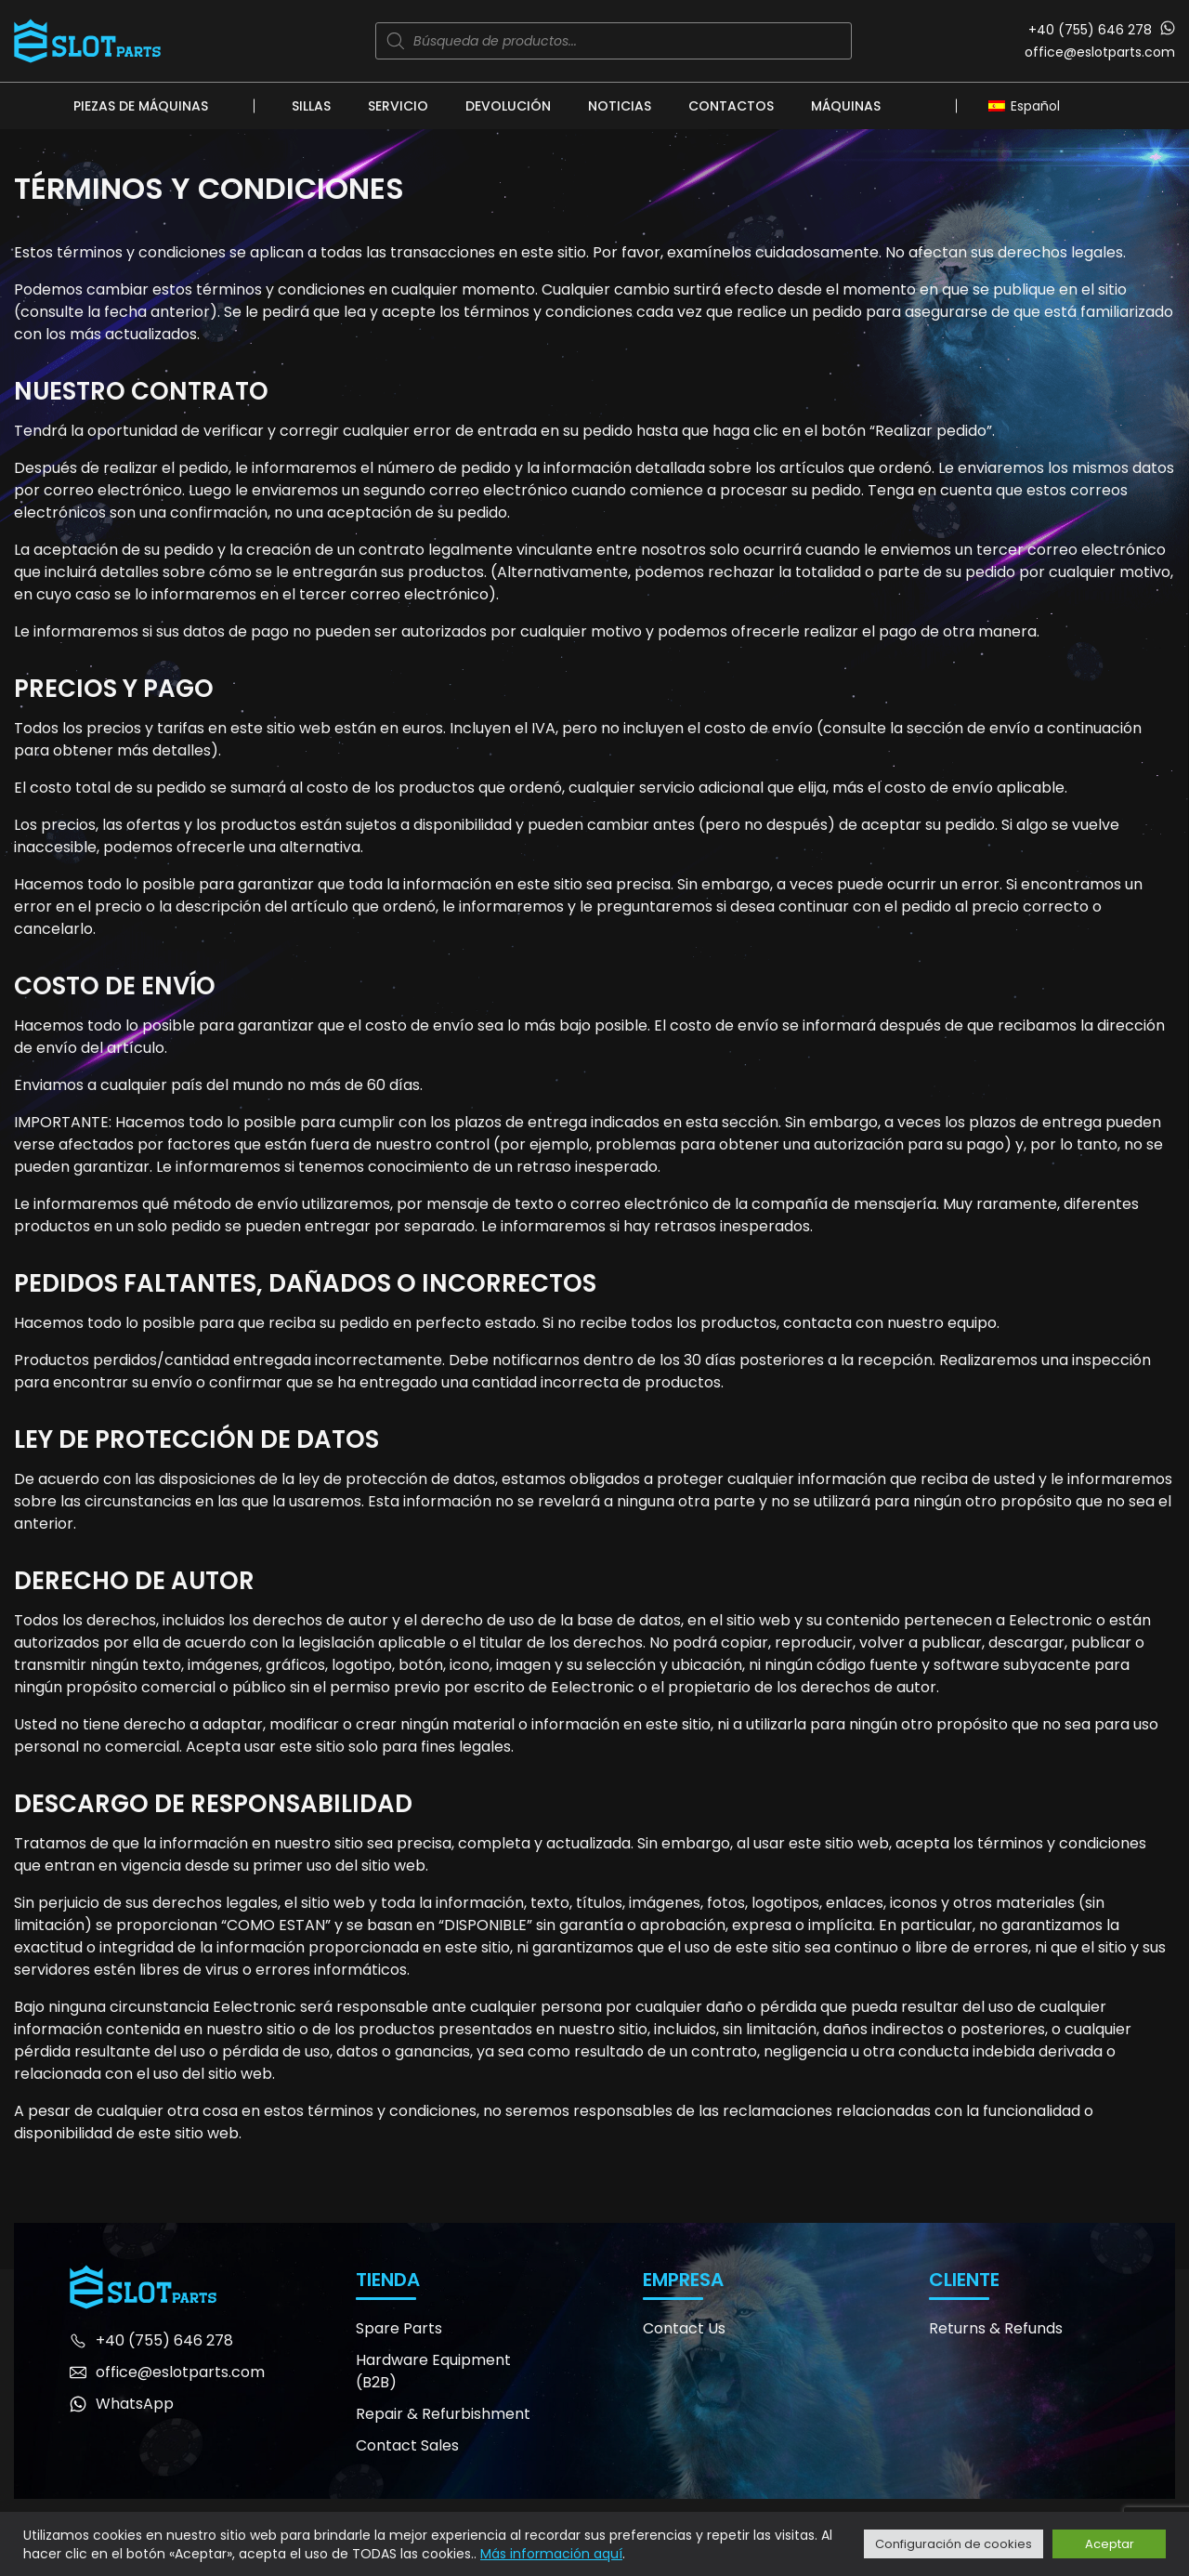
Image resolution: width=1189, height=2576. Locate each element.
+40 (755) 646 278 (1090, 29)
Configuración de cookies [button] (953, 2544)
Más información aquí (551, 2553)
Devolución (508, 106)
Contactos (731, 106)
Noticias (619, 106)
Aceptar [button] (1109, 2544)
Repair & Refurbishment (443, 2414)
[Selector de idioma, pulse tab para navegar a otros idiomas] (1028, 105)
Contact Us (684, 2328)
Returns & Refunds (996, 2328)
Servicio (398, 106)
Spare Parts (399, 2328)
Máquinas (846, 106)
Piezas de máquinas (140, 106)
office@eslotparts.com (1100, 52)
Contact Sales (407, 2445)
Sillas (311, 106)
